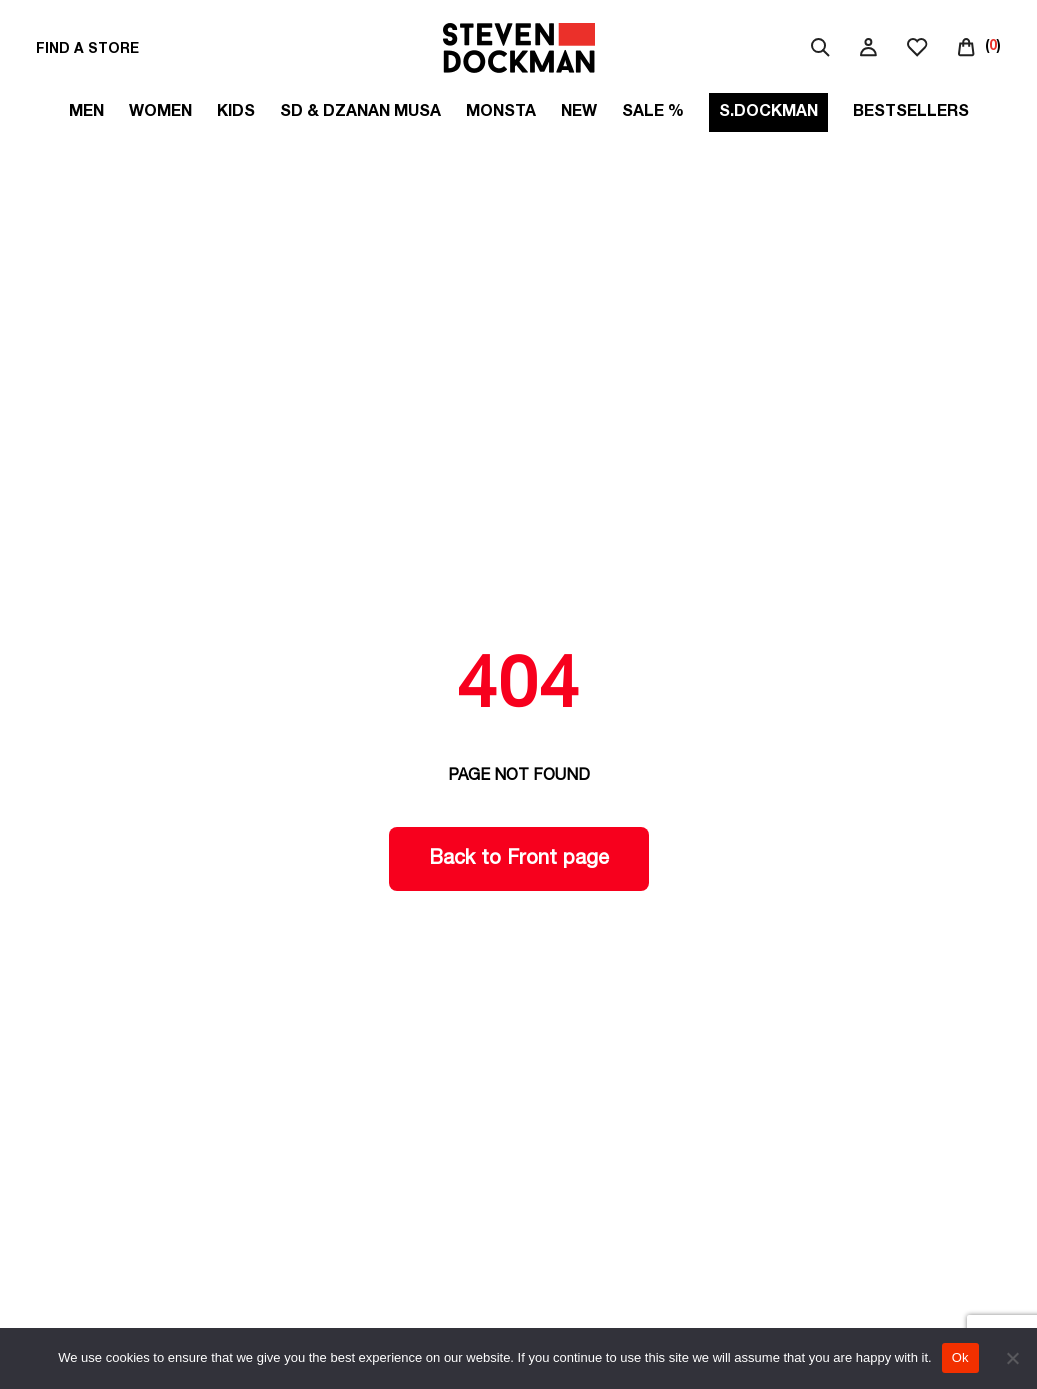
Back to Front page (519, 859)
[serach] (820, 50)
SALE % (653, 112)
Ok (960, 1357)
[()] (979, 47)
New (579, 112)
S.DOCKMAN (768, 112)
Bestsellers (911, 112)
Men (86, 112)
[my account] (868, 50)
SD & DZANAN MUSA (360, 112)
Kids (236, 112)
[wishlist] (917, 50)
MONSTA (501, 112)
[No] (1012, 1358)
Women (160, 112)
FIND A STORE (87, 49)
